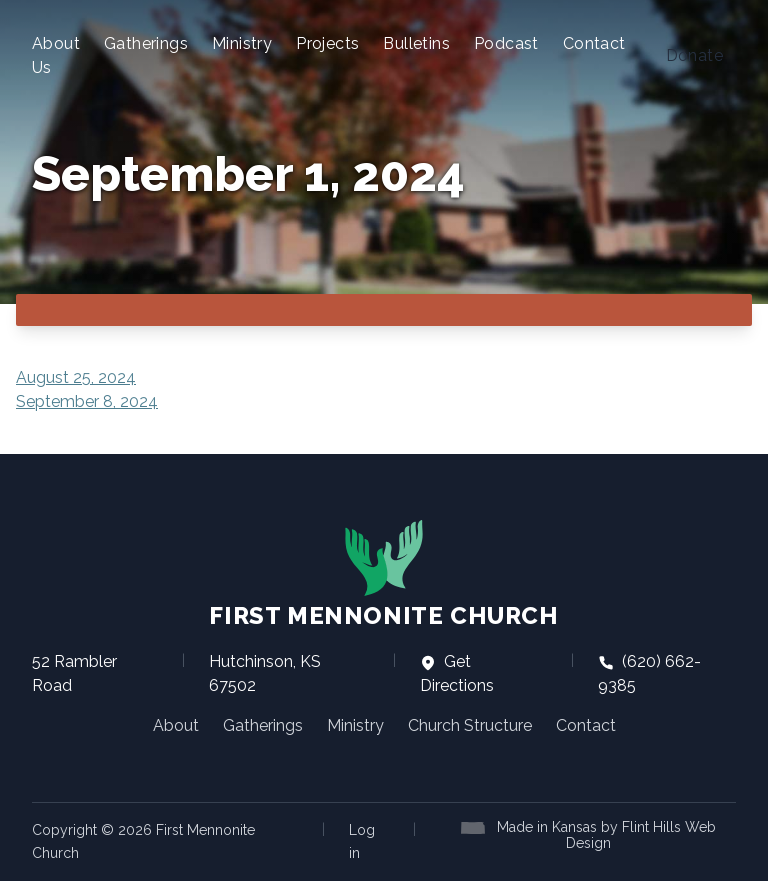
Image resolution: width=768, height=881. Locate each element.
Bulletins (416, 43)
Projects (327, 43)
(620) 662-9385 (649, 673)
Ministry (242, 43)
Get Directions (457, 673)
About (176, 725)
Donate (694, 55)
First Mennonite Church (383, 574)
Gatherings (146, 43)
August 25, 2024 (76, 377)
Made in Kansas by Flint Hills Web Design (606, 835)
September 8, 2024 (87, 401)
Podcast (506, 43)
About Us (56, 55)
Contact (594, 43)
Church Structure (470, 725)
